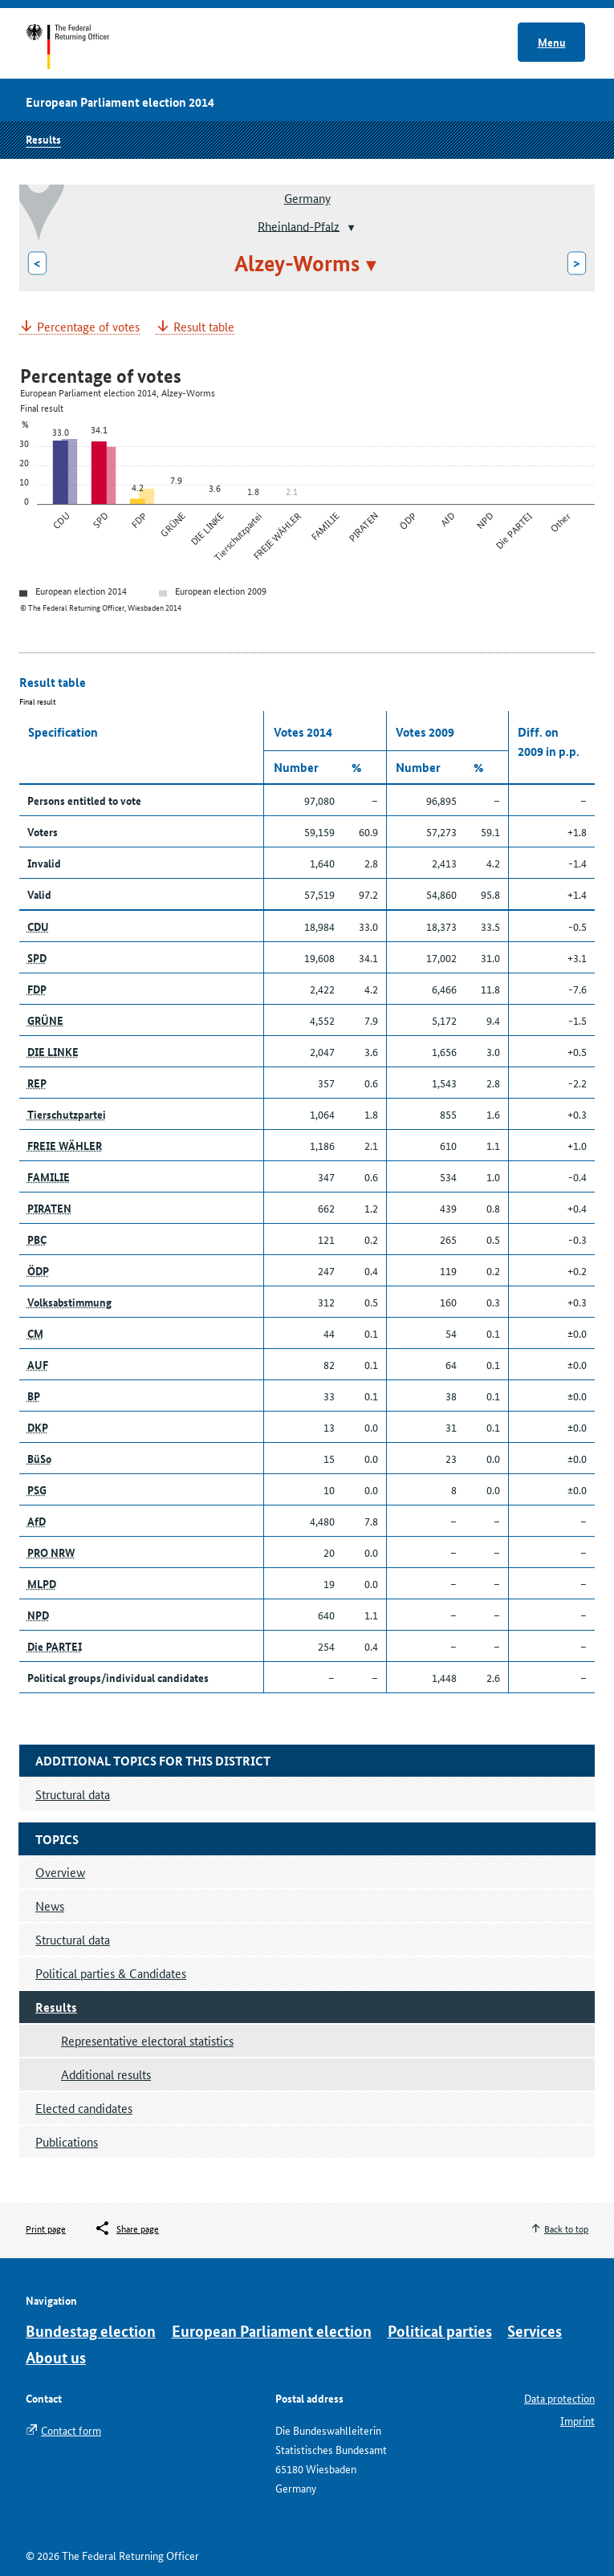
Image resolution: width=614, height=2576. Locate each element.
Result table (203, 327)
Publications (66, 2141)
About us (56, 2357)
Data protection (559, 2398)
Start (83, 46)
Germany (307, 197)
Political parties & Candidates (110, 1973)
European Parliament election (272, 2331)
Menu (552, 42)
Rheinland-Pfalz (299, 225)
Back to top (566, 2228)
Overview (60, 1871)
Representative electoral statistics (147, 2040)
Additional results (106, 2074)
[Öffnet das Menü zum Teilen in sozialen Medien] (126, 2228)
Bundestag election (91, 2331)
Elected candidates (83, 2107)
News (49, 1905)
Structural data (72, 1939)
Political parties (440, 2331)
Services (534, 2331)
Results (43, 139)
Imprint (577, 2420)
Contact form (71, 2430)
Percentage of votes (88, 327)
